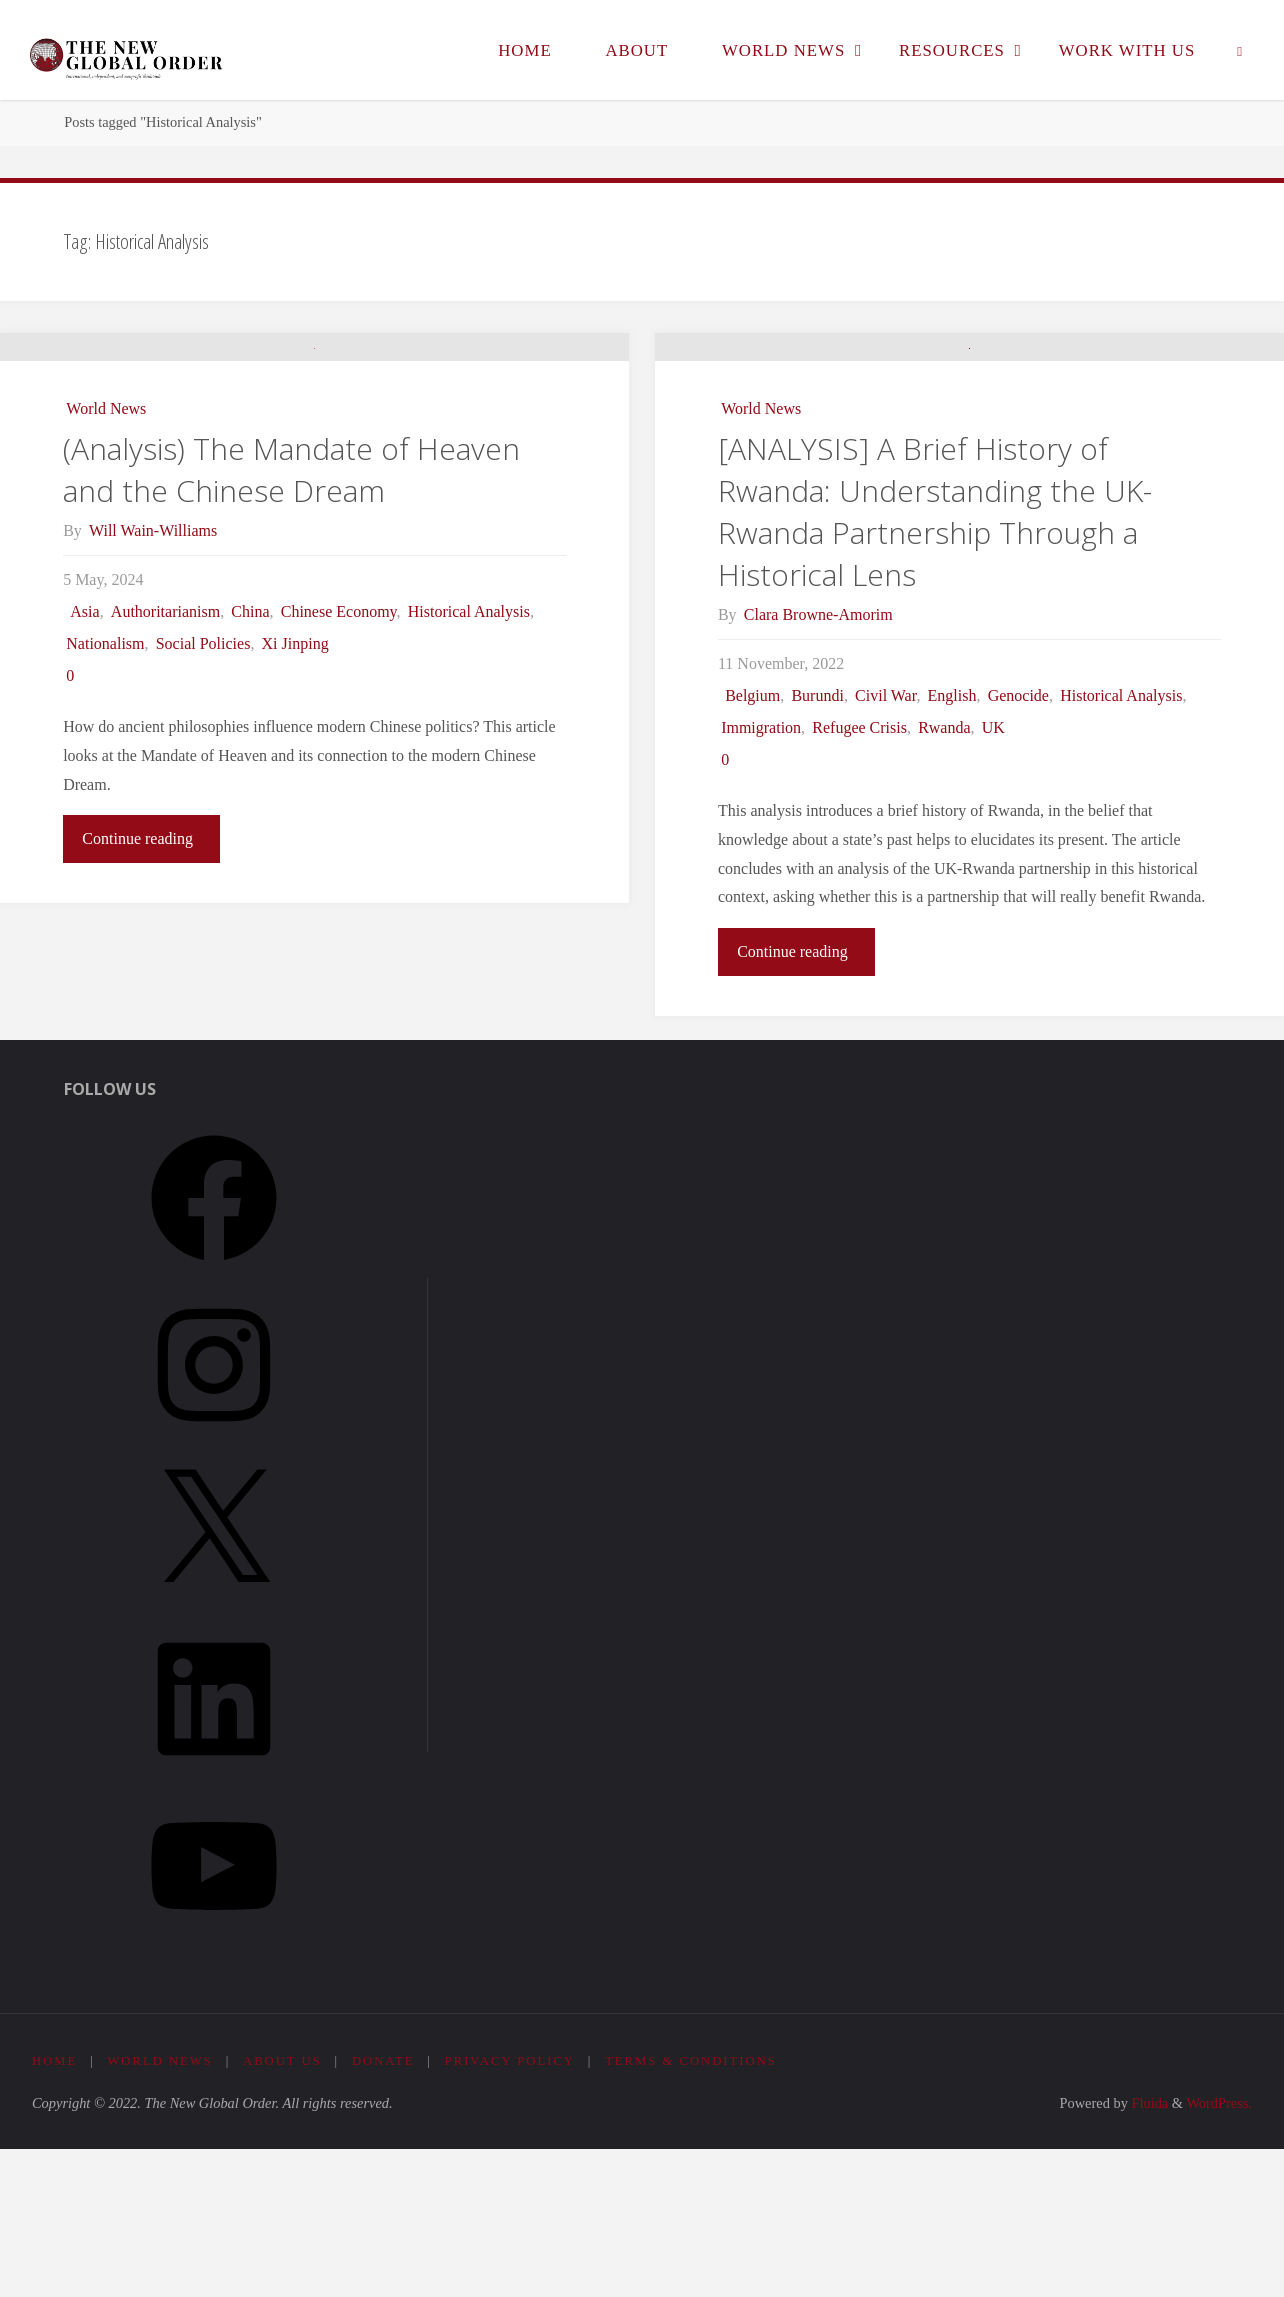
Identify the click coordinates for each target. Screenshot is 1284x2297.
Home (55, 2210)
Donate (385, 2210)
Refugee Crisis (859, 876)
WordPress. (1219, 2252)
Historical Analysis (469, 748)
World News (106, 545)
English (952, 844)
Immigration (761, 876)
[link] (1240, 50)
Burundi (817, 844)
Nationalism (105, 780)
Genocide (1018, 844)
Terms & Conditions (695, 2210)
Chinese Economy (339, 748)
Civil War (885, 844)
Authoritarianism (165, 748)
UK (993, 876)
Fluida (1148, 2252)
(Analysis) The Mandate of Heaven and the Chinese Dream (291, 606)
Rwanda (944, 876)
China (250, 748)
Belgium (752, 844)
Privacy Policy (512, 2210)
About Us (283, 2210)
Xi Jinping (295, 780)
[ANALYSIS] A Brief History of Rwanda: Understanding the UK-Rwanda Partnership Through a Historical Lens (935, 660)
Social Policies (203, 780)
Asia (84, 748)
